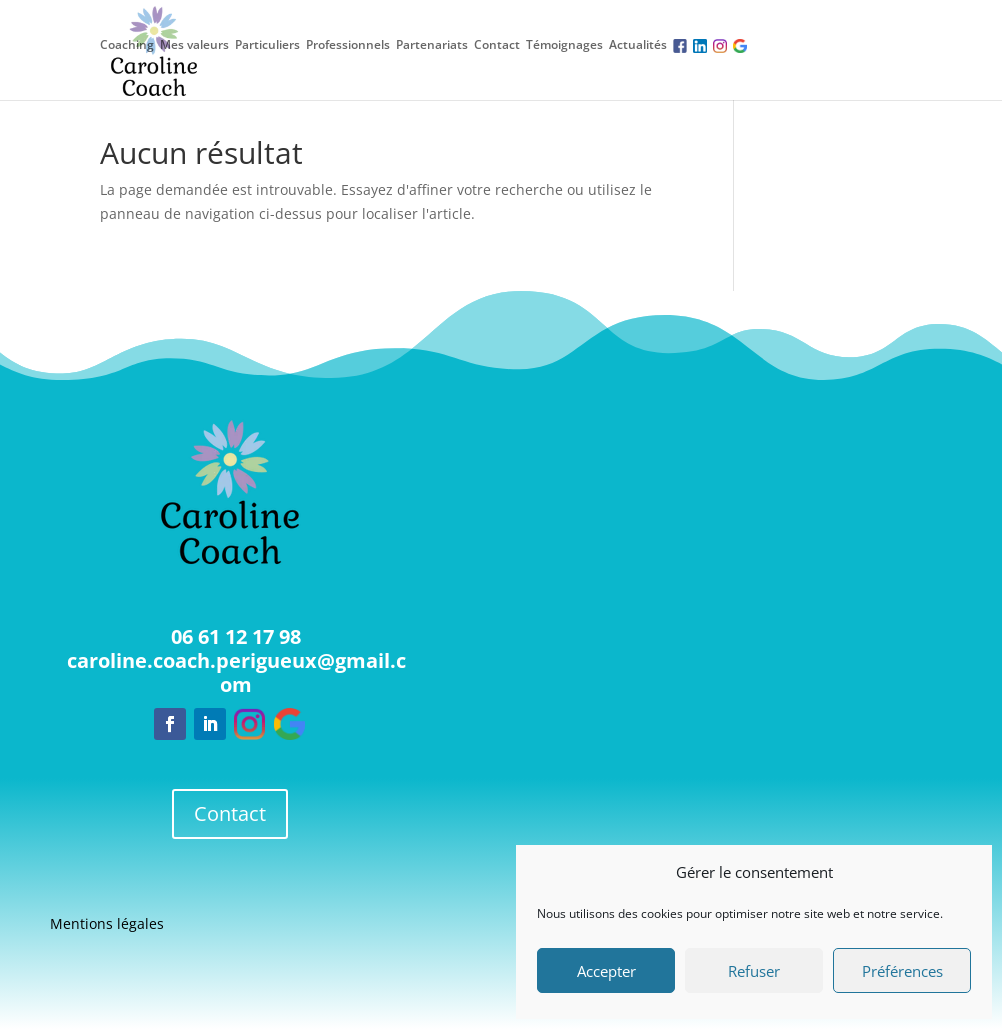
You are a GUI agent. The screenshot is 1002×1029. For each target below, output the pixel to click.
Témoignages (564, 45)
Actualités (638, 45)
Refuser (754, 971)
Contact (497, 45)
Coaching (127, 45)
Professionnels (348, 45)
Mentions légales (107, 925)
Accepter (606, 971)
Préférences (902, 971)
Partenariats (432, 45)
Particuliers (267, 45)
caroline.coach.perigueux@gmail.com (236, 672)
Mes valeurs (194, 45)
